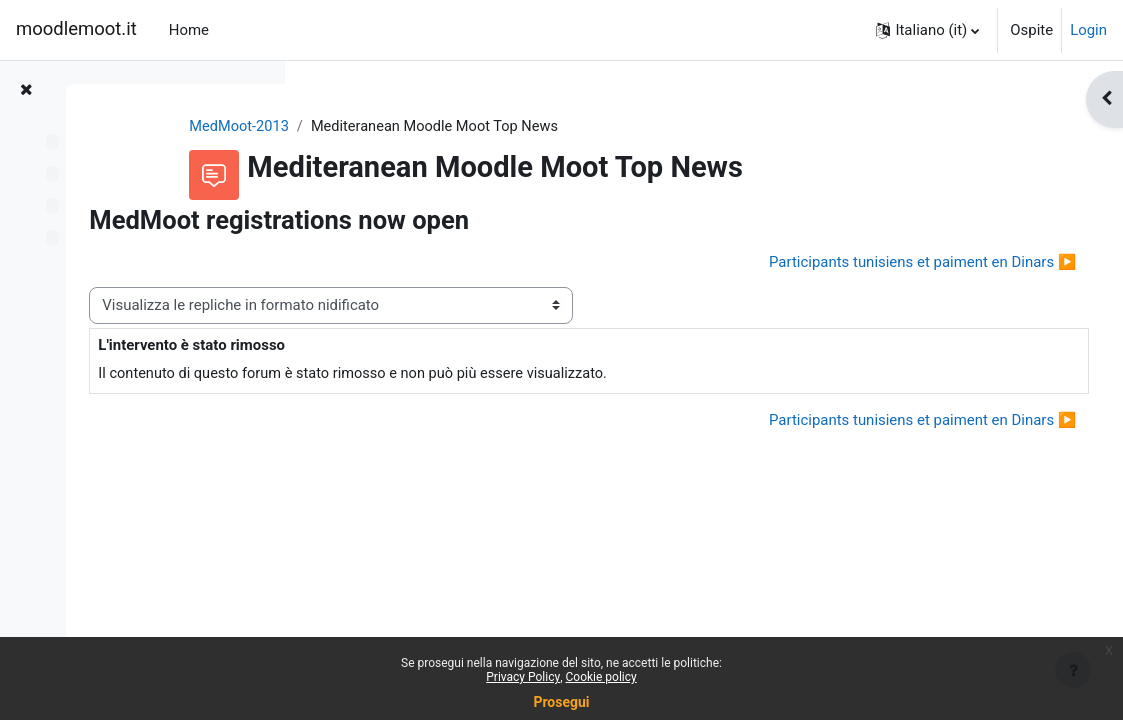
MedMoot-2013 (375, 127)
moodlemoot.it (76, 29)
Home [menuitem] (189, 30)
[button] (927, 30)
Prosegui (561, 702)
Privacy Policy (523, 677)
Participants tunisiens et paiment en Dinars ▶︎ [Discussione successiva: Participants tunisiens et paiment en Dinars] (885, 262)
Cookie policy (601, 677)
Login (1088, 30)
